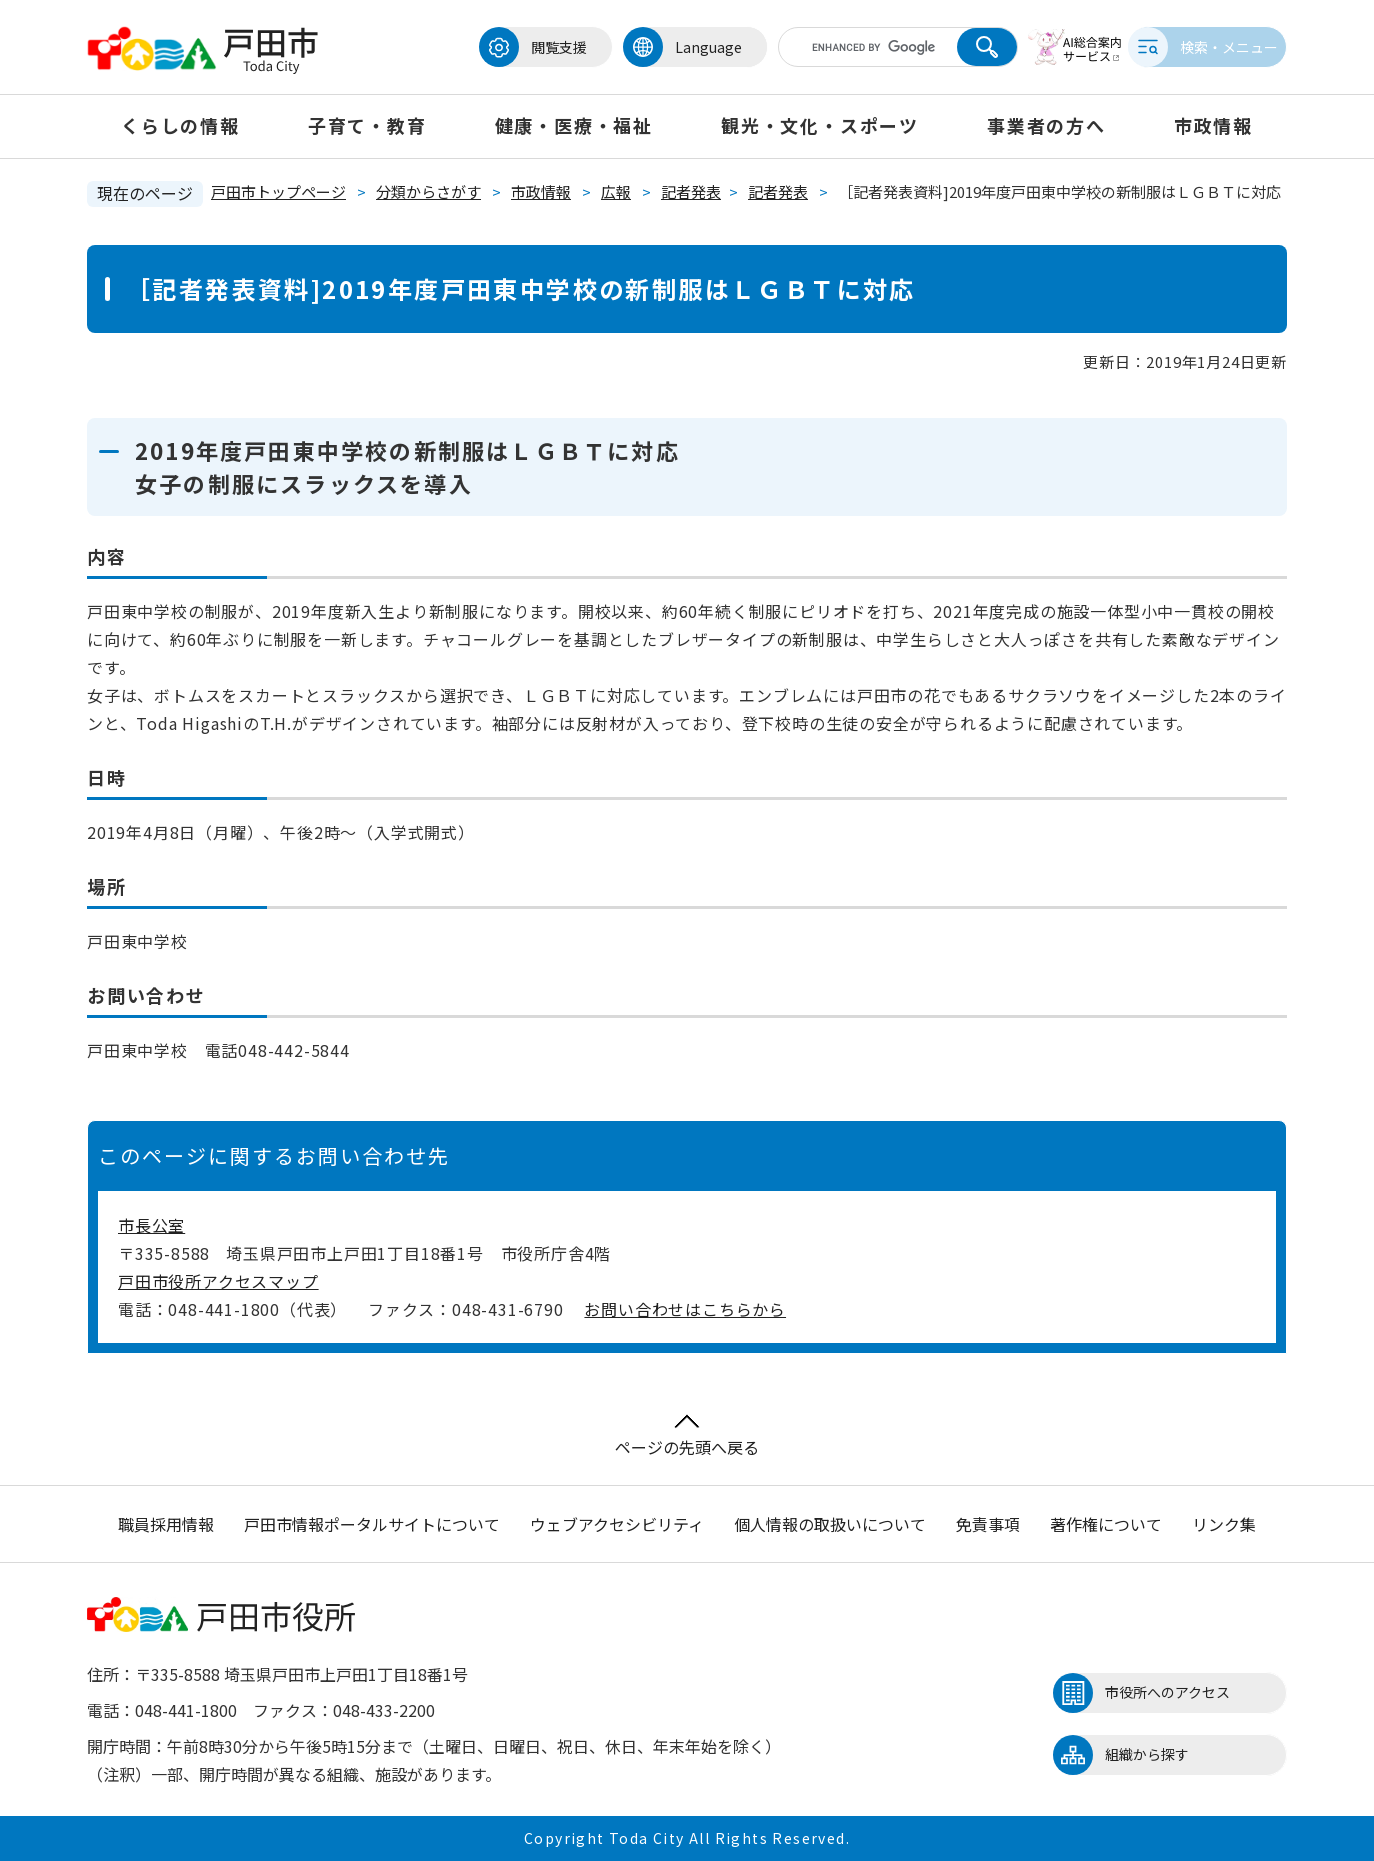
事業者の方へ (1046, 125)
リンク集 (1224, 1524)
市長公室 (151, 1225)
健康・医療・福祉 (574, 125)
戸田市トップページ (278, 191)
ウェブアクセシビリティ (617, 1524)
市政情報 (1213, 125)
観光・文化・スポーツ (820, 125)
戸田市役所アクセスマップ (218, 1281)
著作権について (1106, 1524)
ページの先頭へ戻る (687, 1436)
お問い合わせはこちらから (685, 1309)
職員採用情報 (166, 1524)
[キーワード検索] (850, 47)
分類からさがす (428, 191)
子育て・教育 (367, 125)
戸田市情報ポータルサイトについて (372, 1524)
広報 (616, 191)
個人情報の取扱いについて (830, 1524)
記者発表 (691, 191)
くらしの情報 (180, 125)
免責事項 (988, 1524)
